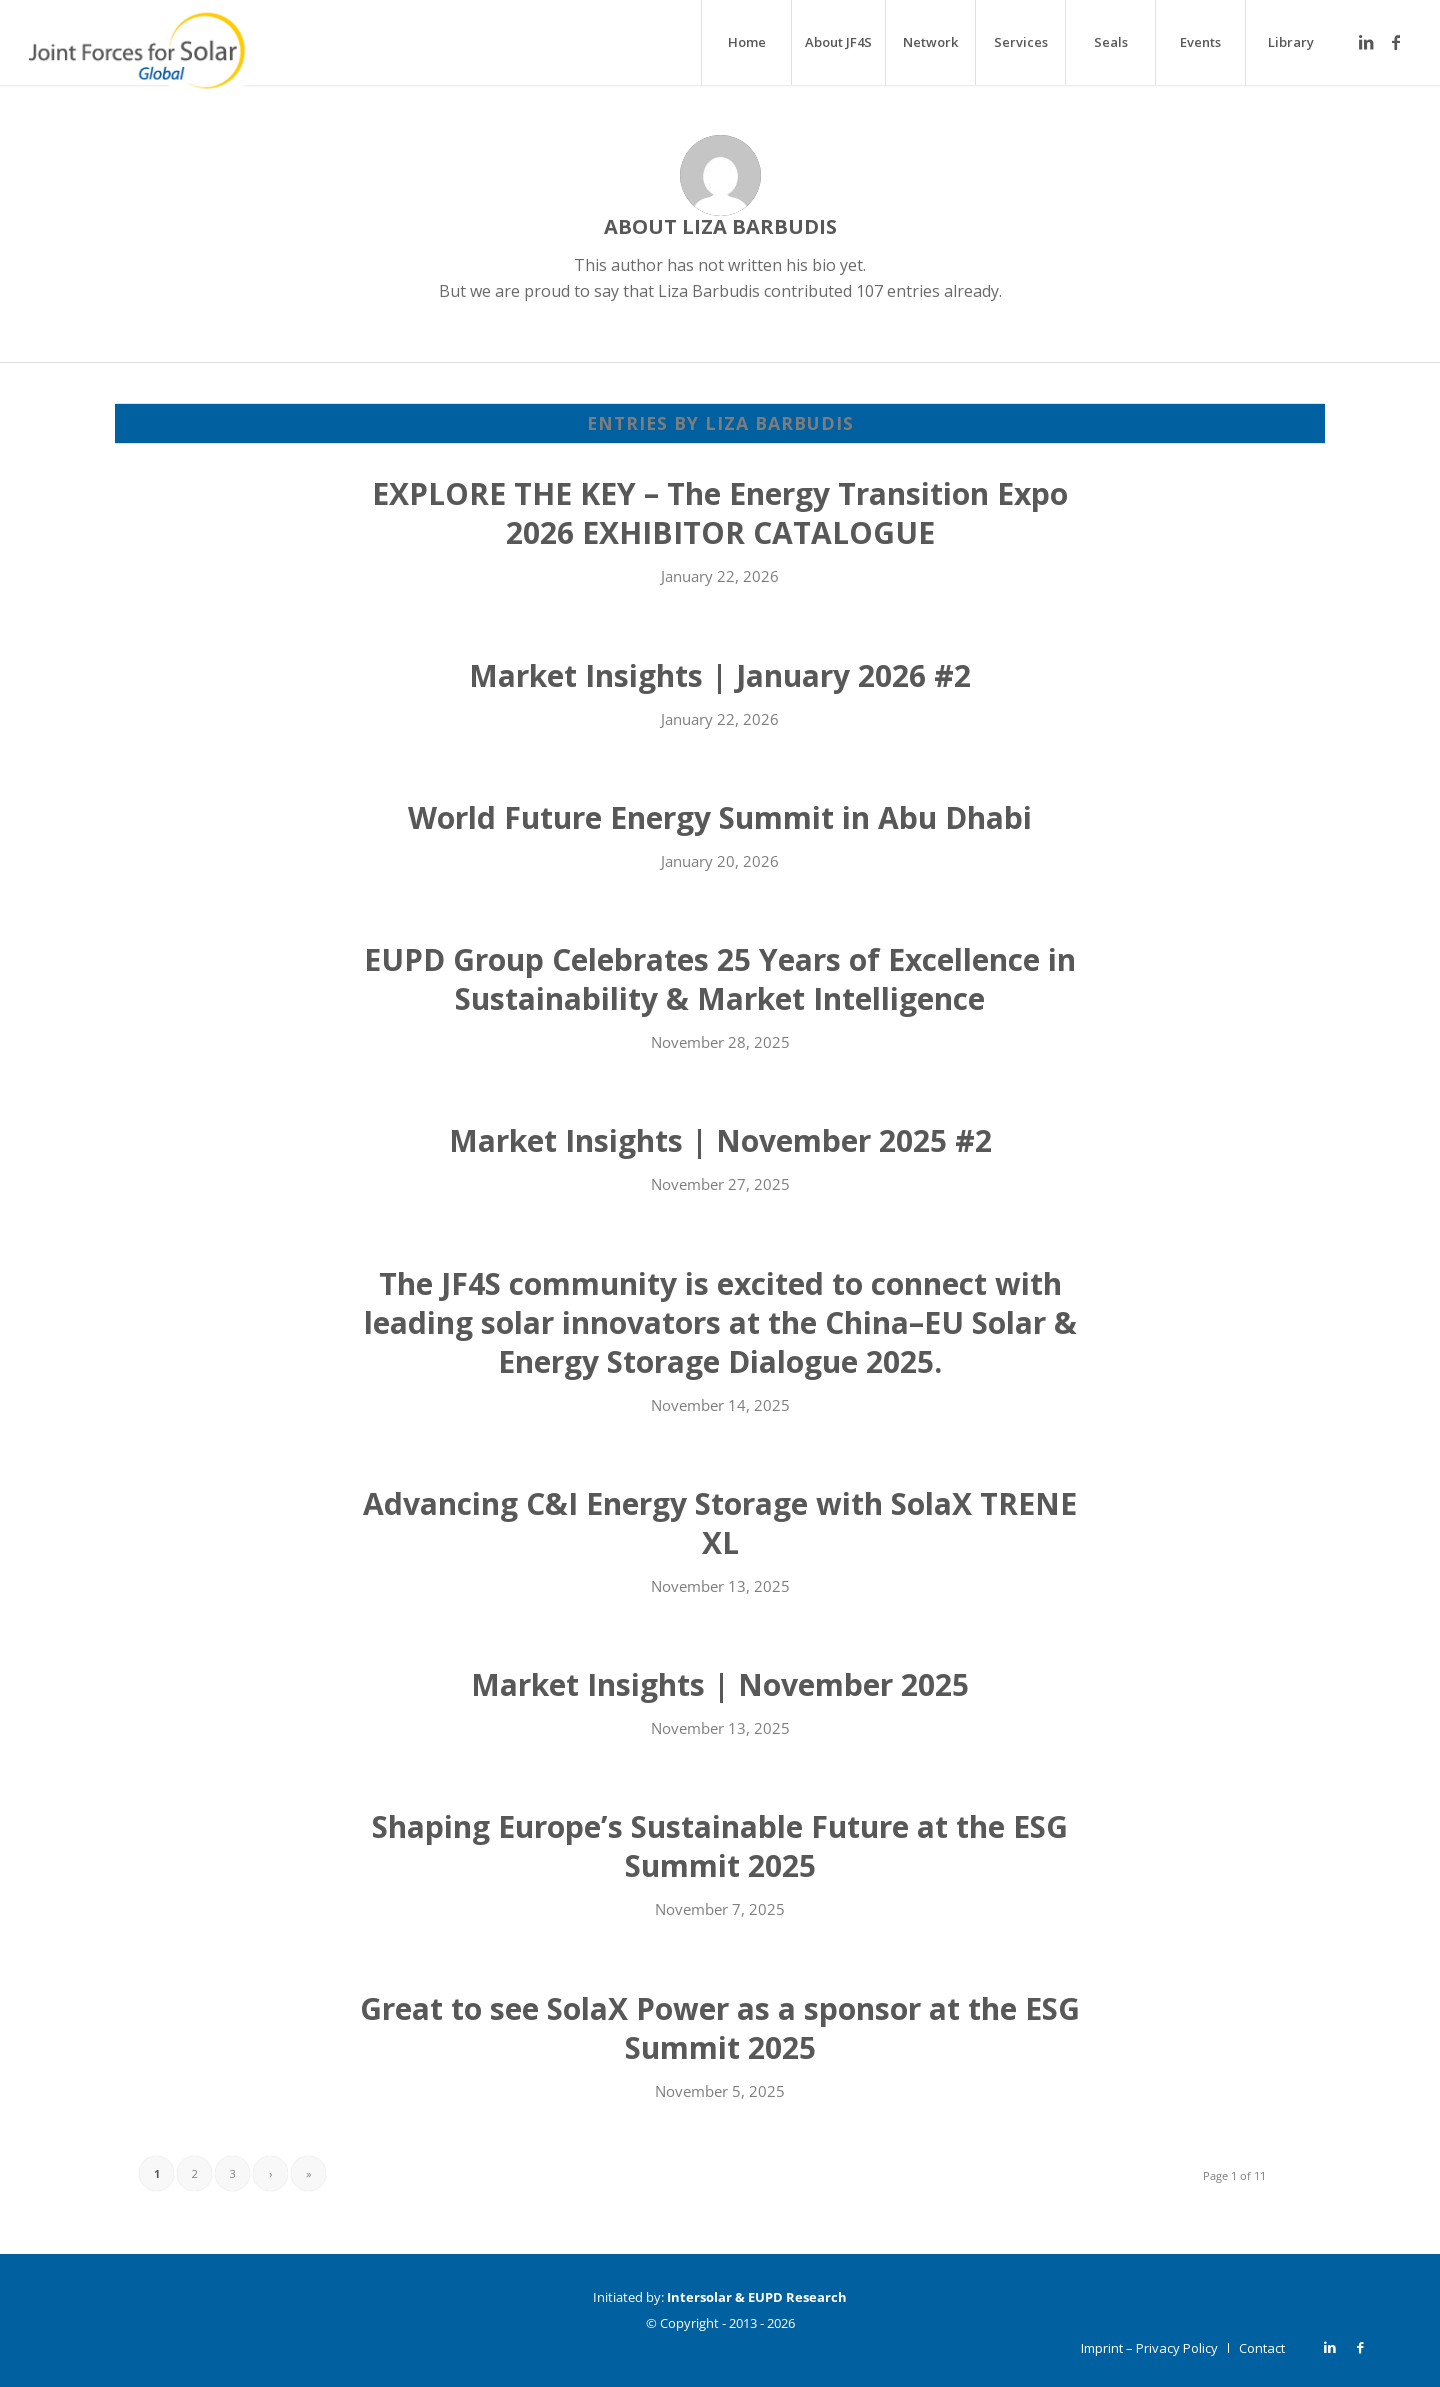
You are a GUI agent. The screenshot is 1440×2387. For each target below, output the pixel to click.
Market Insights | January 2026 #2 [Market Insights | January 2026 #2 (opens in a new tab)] (720, 675)
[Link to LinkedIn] (1366, 42)
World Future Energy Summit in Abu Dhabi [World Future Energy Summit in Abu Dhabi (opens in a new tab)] (720, 817)
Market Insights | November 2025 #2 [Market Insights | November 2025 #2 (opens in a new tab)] (720, 1140)
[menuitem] (746, 42)
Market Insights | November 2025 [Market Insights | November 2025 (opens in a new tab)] (720, 1684)
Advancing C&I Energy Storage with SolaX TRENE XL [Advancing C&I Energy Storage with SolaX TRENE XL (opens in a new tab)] (720, 1523)
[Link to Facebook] (1396, 42)
